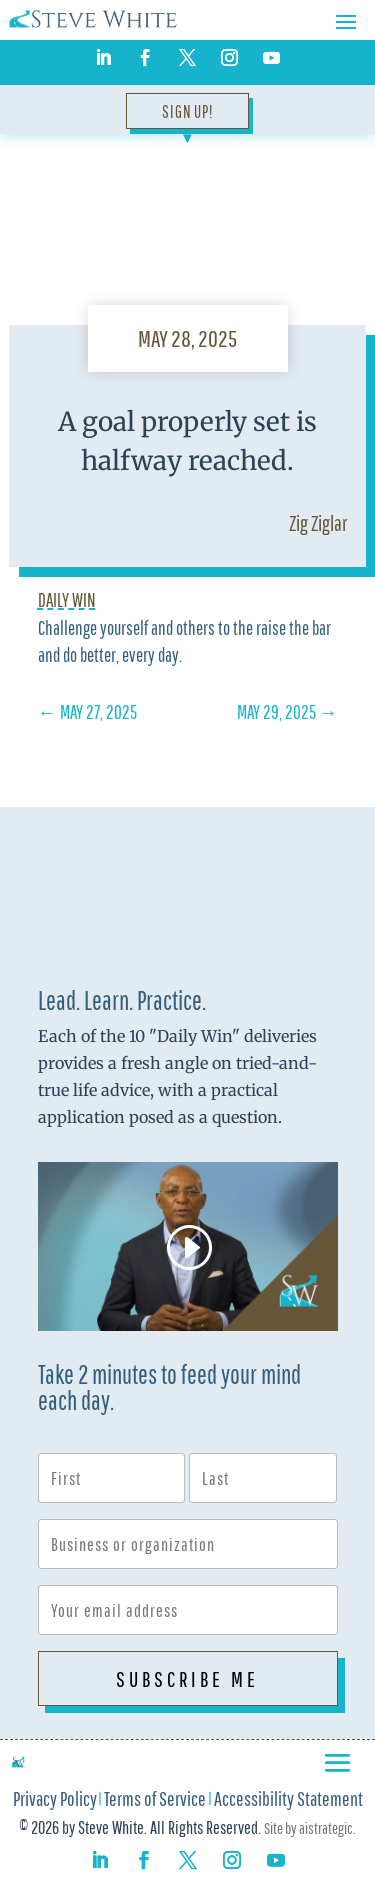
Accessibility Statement (288, 1801)
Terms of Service (155, 1801)
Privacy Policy (55, 1801)
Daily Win (67, 600)
